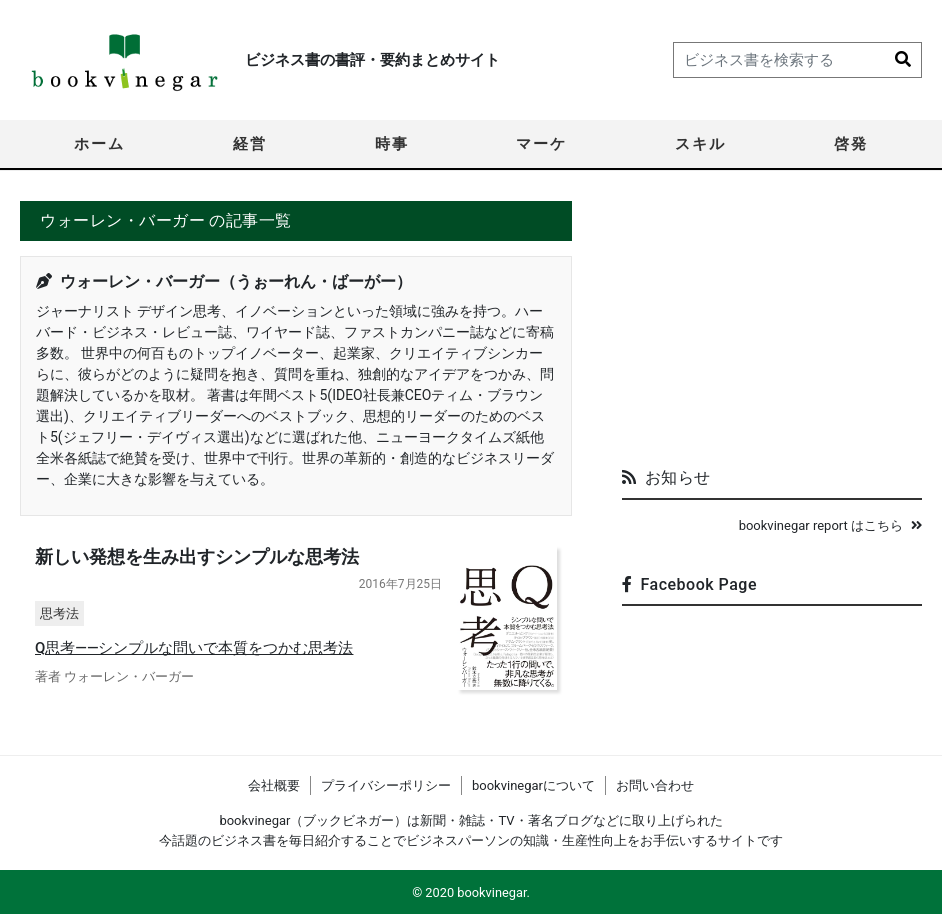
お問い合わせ (655, 785)
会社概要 (274, 785)
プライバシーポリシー (386, 785)
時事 (392, 144)
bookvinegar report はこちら (830, 525)
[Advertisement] (772, 326)
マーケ (541, 144)
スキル (700, 144)
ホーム (99, 144)
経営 (250, 144)
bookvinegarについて (533, 785)
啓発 (851, 144)
